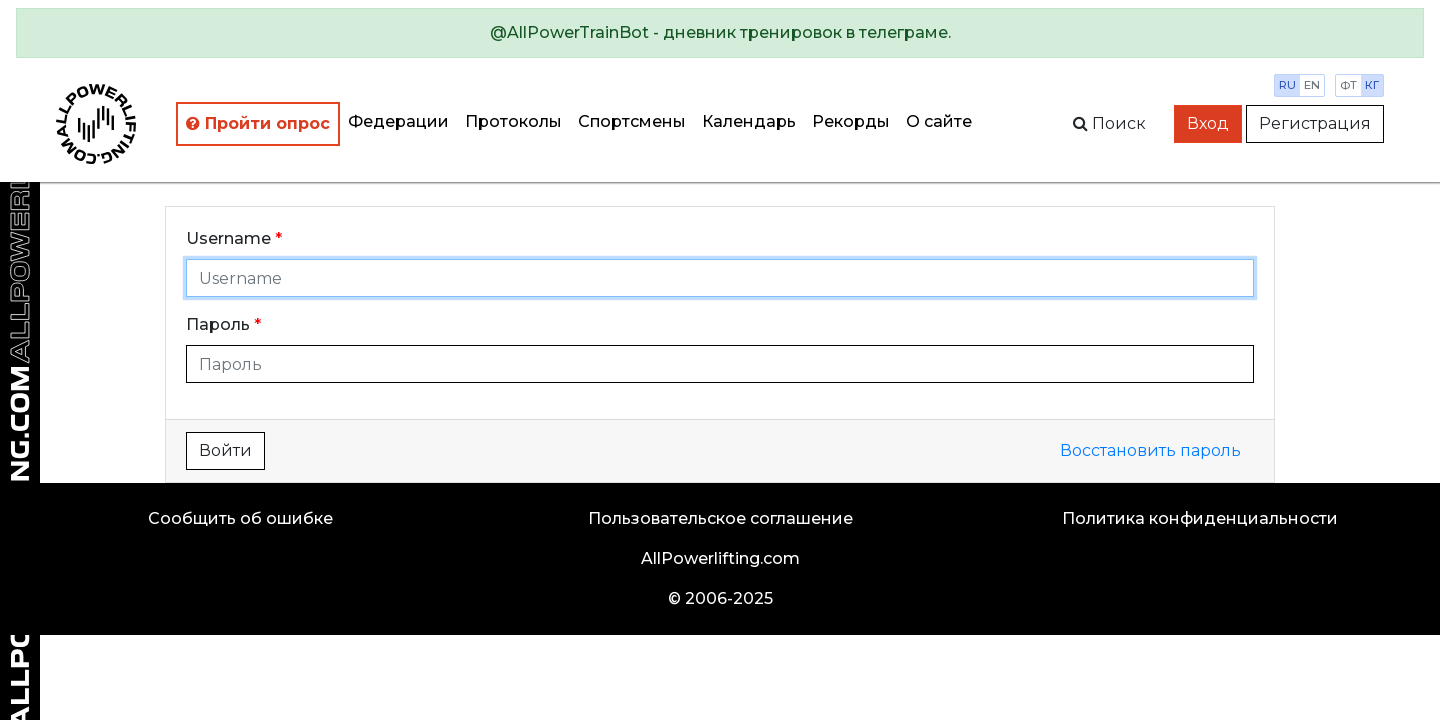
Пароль (218, 324)
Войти (225, 450)
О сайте (939, 121)
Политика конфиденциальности (1200, 518)
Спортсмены (632, 121)
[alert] (720, 33)
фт (1348, 85)
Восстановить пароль (1150, 450)
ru (1287, 85)
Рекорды (851, 121)
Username (228, 238)
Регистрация (1315, 123)
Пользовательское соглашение (720, 518)
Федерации (398, 121)
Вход (1208, 123)
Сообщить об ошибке (240, 518)
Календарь (749, 121)
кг (1372, 85)
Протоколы (513, 121)
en (1312, 85)
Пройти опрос (258, 123)
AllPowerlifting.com (720, 558)
